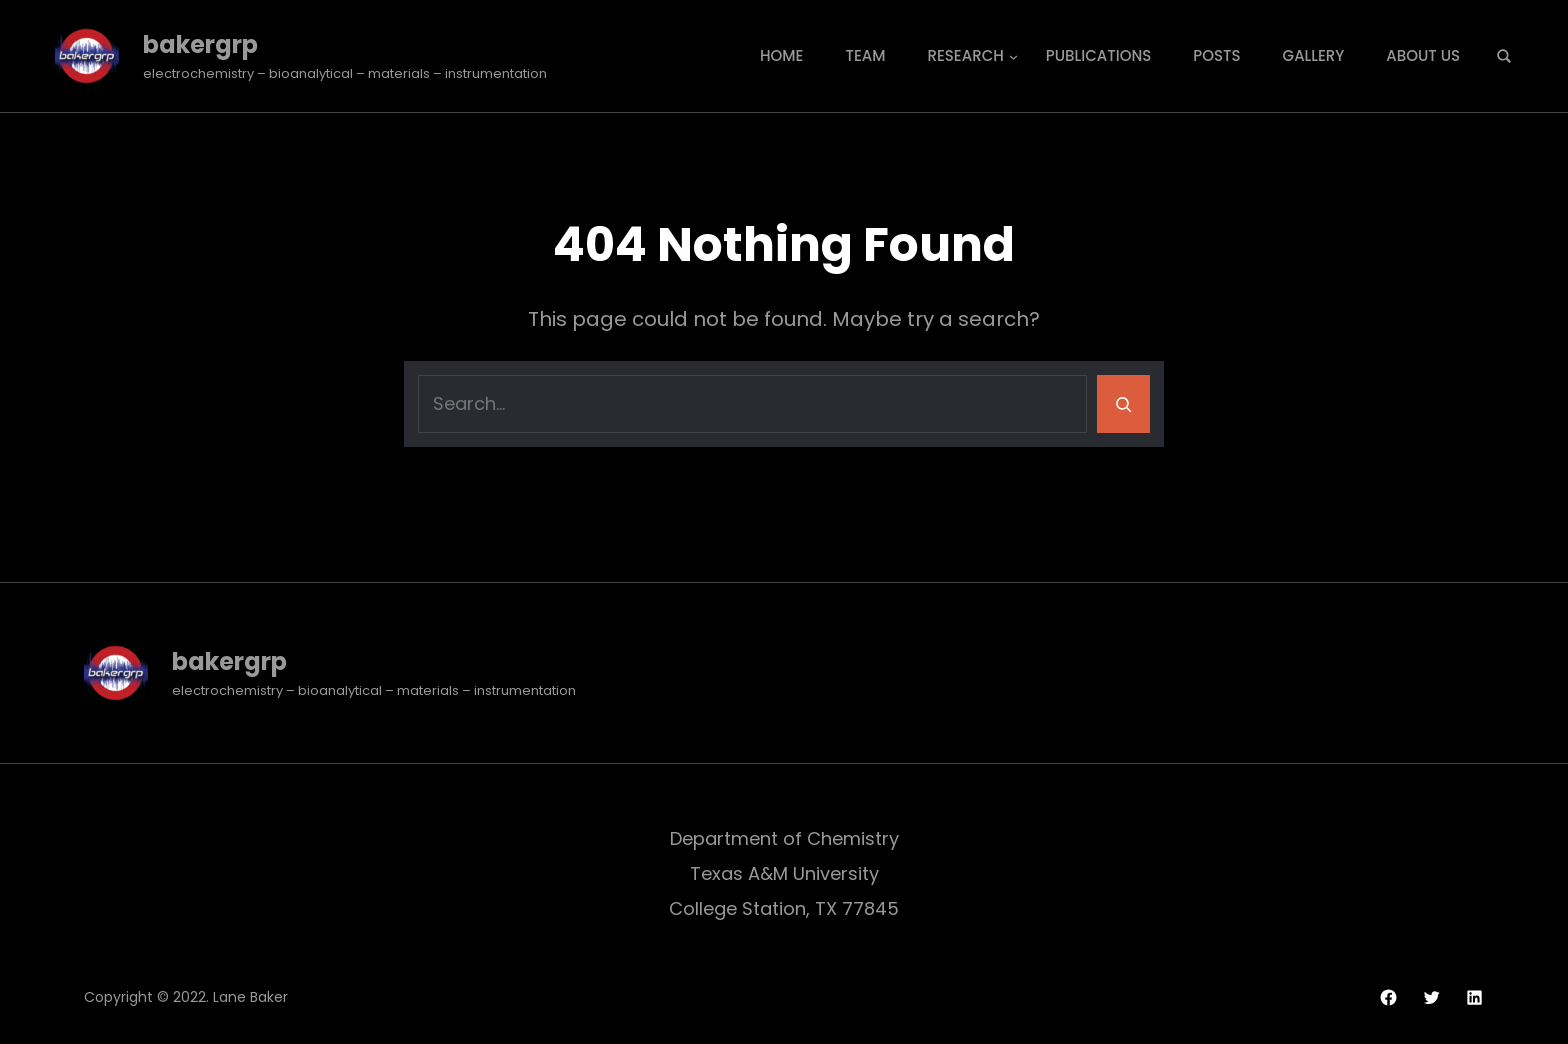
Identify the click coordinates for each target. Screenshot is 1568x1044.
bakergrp (200, 44)
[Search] (1123, 404)
